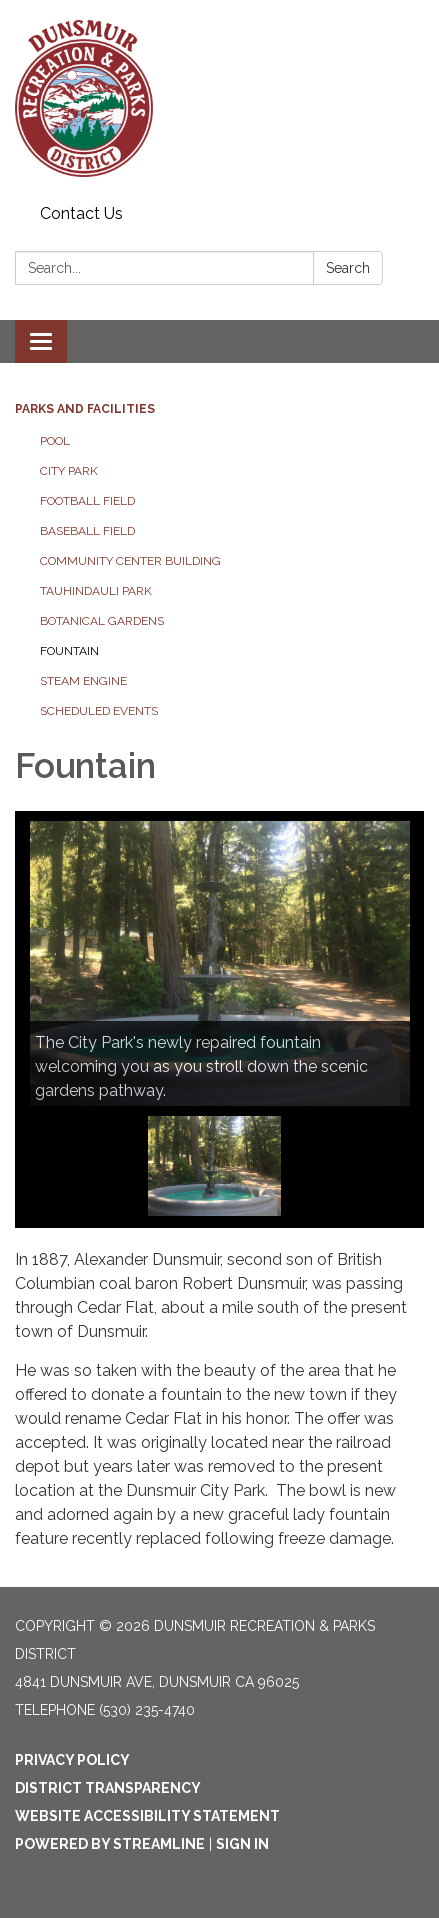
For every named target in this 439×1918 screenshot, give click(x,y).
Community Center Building (130, 561)
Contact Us (81, 213)
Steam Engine (83, 681)
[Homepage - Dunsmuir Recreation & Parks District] (219, 98)
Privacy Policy (72, 1760)
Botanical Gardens (102, 621)
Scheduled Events (99, 711)
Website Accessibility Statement (147, 1816)
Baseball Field (87, 531)
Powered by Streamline (110, 1844)
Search (348, 268)
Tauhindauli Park (96, 591)
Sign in (242, 1844)
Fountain (69, 651)
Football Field (87, 501)
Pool (55, 441)
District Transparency (108, 1788)
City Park (69, 471)
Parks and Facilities (85, 409)
